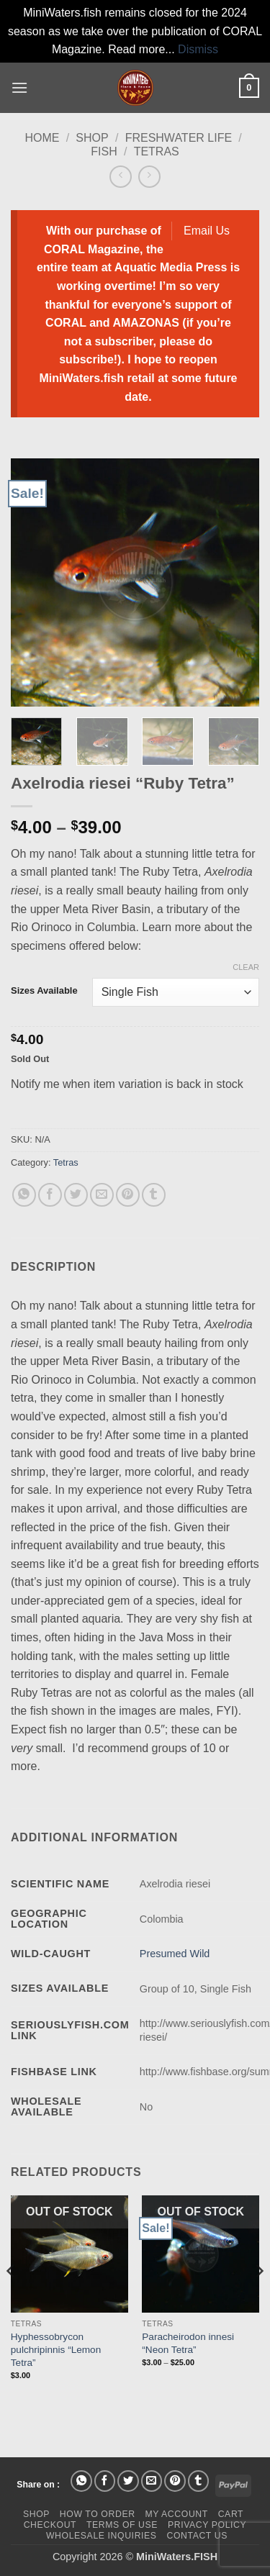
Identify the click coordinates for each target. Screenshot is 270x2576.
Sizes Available (44, 991)
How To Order (97, 2514)
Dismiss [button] (198, 49)
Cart (231, 2514)
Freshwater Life (178, 138)
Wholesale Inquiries (101, 2536)
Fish (104, 151)
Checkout (50, 2525)
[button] (19, 87)
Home (41, 138)
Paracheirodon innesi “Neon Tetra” (188, 2343)
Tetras (156, 151)
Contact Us (197, 2536)
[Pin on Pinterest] (128, 1195)
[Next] (258, 2299)
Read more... (141, 49)
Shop (92, 138)
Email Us (207, 231)
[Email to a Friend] (102, 1195)
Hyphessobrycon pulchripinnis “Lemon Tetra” (56, 2349)
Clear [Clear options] (246, 967)
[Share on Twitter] (76, 1195)
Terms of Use (122, 2525)
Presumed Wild (175, 1953)
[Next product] (120, 176)
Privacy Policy (207, 2525)
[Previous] (11, 2299)
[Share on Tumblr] (154, 1195)
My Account (176, 2514)
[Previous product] (149, 176)
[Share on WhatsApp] (24, 1195)
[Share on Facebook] (50, 1195)
